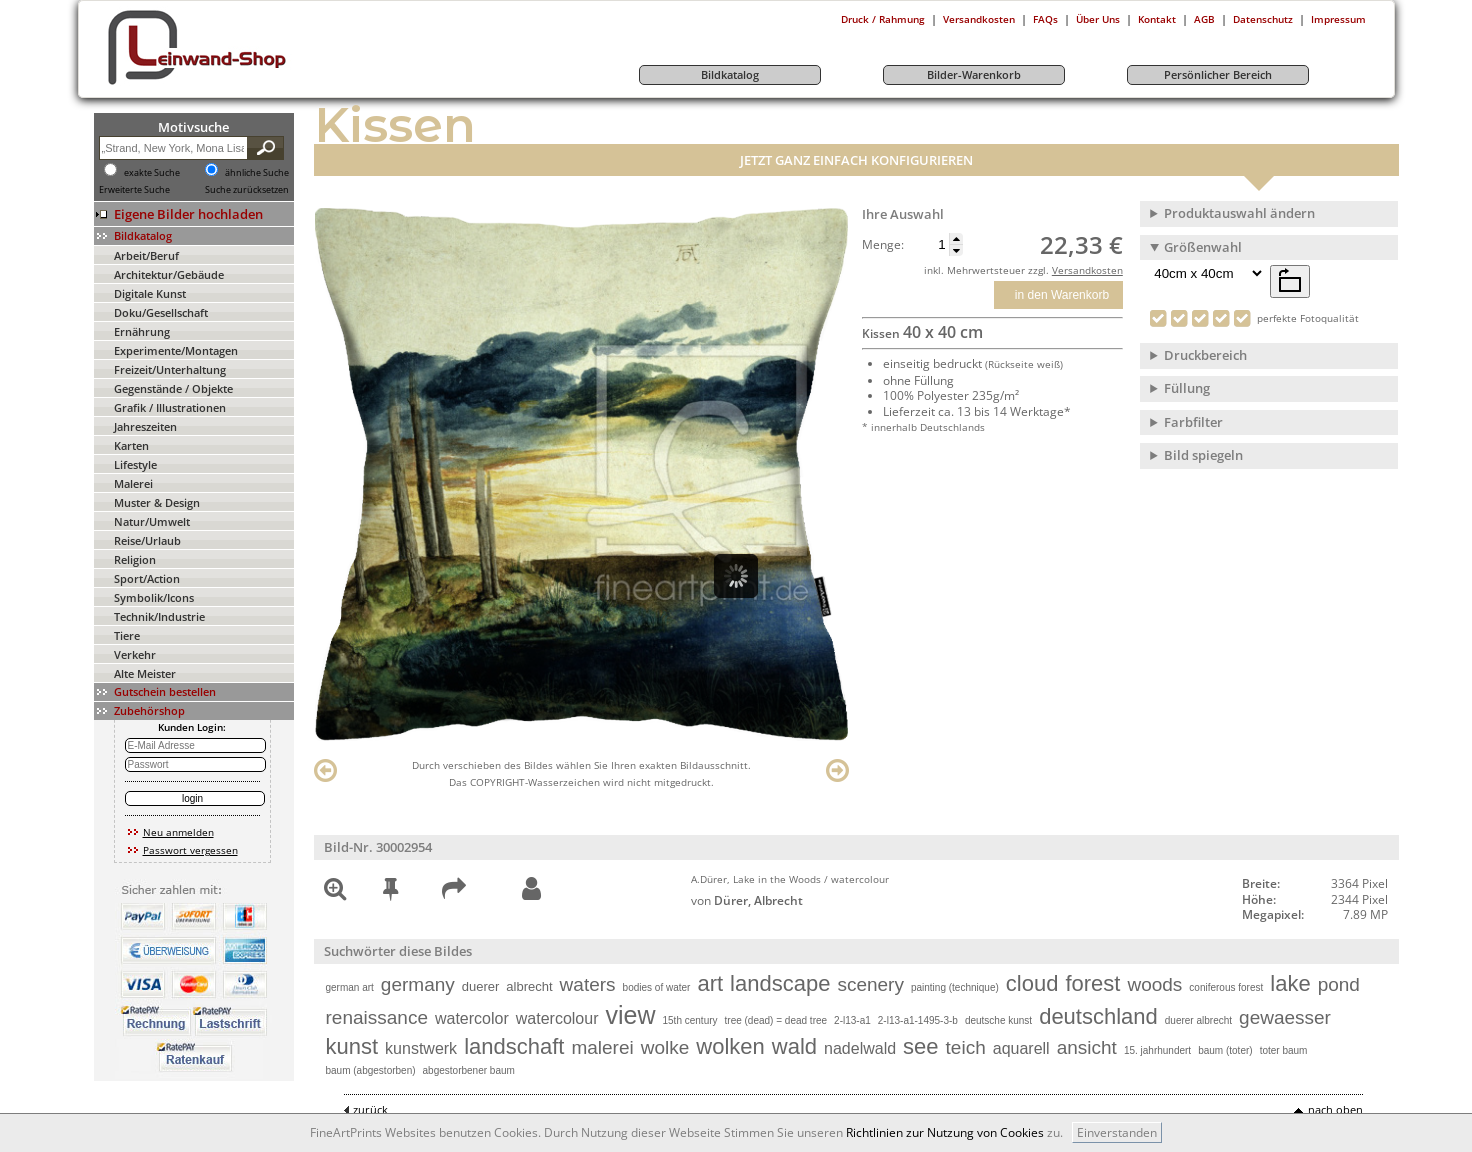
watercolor (472, 1018)
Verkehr (135, 654)
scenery (870, 984)
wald (794, 1046)
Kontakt (1157, 19)
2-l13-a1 (852, 1020)
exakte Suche (152, 173)
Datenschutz (1263, 19)
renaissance (377, 1017)
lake (1290, 983)
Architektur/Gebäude (169, 274)
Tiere (127, 635)
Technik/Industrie (159, 616)
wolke (665, 1047)
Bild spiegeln (1203, 455)
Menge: (883, 245)
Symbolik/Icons (154, 597)
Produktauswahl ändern (1239, 213)
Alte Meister (145, 673)
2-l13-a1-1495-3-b (918, 1020)
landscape (780, 983)
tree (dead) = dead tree (776, 1020)
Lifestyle (135, 464)
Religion (135, 559)
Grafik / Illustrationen (170, 407)
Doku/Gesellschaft (161, 312)
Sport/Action (147, 578)
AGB (1204, 19)
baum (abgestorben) (371, 1070)
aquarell (1021, 1048)
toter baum (1284, 1050)
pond (1339, 984)
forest (1092, 983)
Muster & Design (157, 502)
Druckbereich (1205, 355)
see (920, 1046)
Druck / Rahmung (883, 19)
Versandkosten (979, 19)
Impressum (1338, 19)
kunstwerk (421, 1048)
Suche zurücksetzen (247, 190)
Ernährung (142, 331)
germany (418, 984)
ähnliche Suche (257, 173)
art (710, 983)
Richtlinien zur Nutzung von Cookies (945, 1132)
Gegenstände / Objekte (173, 388)
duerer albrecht (1198, 1020)
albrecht (529, 986)
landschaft (514, 1046)
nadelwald (860, 1048)
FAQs (1045, 19)
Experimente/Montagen (176, 350)
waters (588, 984)
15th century (689, 1020)
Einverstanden (1117, 1132)
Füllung (1187, 388)
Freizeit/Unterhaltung (170, 369)
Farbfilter (1193, 422)
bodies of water (657, 987)
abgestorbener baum (469, 1070)
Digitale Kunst (150, 293)
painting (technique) (955, 987)
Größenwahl (1203, 247)
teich (966, 1047)
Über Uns (1098, 19)
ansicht (1087, 1047)
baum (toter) (1225, 1050)
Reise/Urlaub (147, 540)
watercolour (557, 1018)
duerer (481, 986)
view (630, 1015)
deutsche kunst (998, 1020)
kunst (352, 1046)
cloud (1032, 983)
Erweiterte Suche (134, 190)
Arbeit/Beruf (146, 255)
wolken (730, 1046)
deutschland (1098, 1016)
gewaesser (1285, 1017)
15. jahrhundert (1157, 1050)
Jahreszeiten (145, 426)
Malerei (133, 483)
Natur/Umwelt (152, 521)
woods (1154, 984)
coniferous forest (1226, 987)
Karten (131, 445)
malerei (602, 1047)
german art (350, 987)
